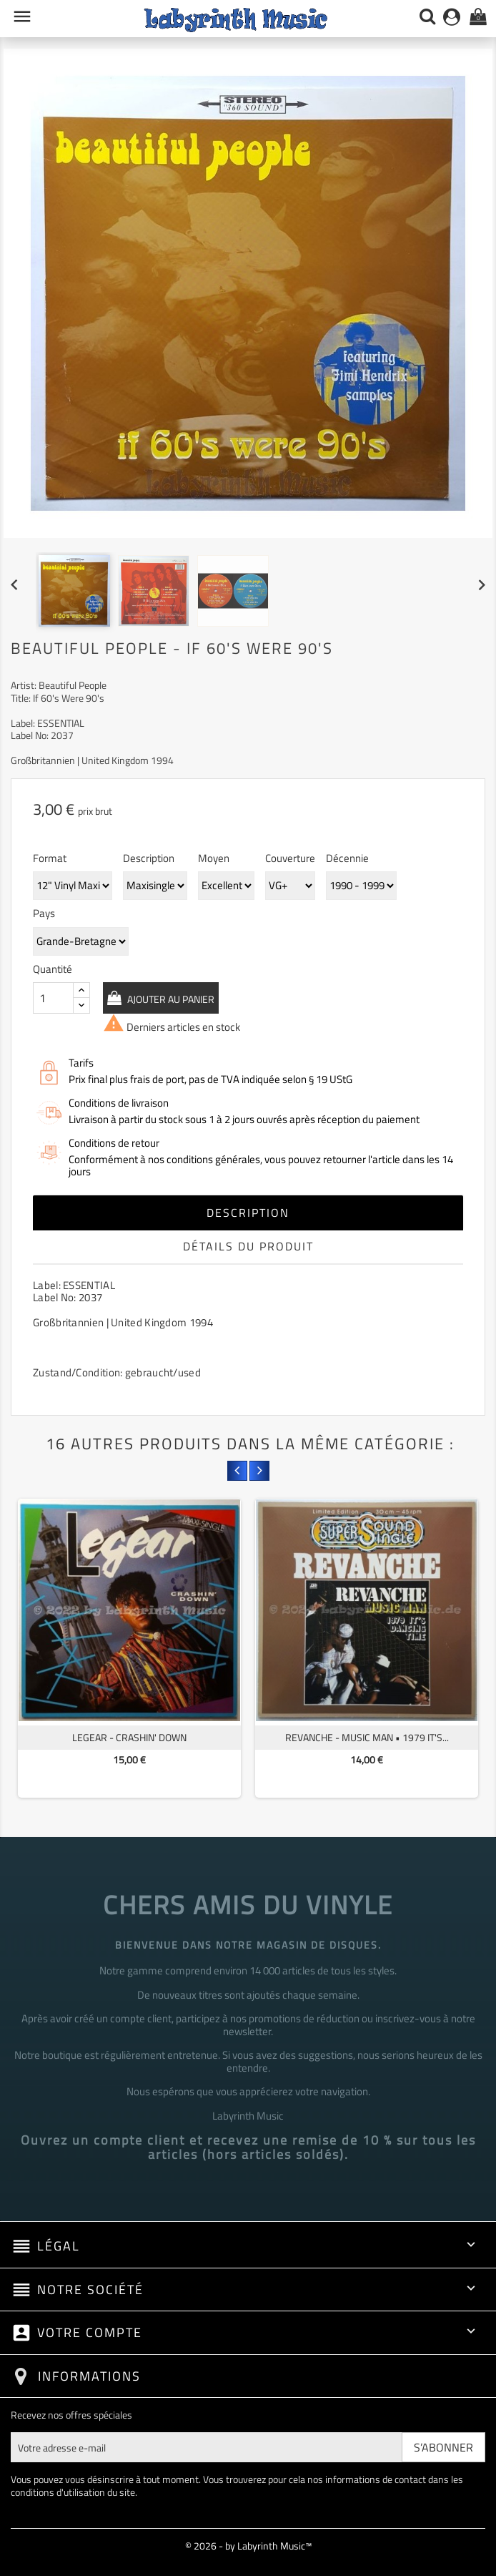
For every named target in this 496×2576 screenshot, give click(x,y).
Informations (89, 2376)
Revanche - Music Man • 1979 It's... (367, 1737)
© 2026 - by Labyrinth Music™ (248, 2545)
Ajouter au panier (169, 999)
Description (248, 1212)
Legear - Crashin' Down (129, 1737)
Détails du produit (248, 1246)
